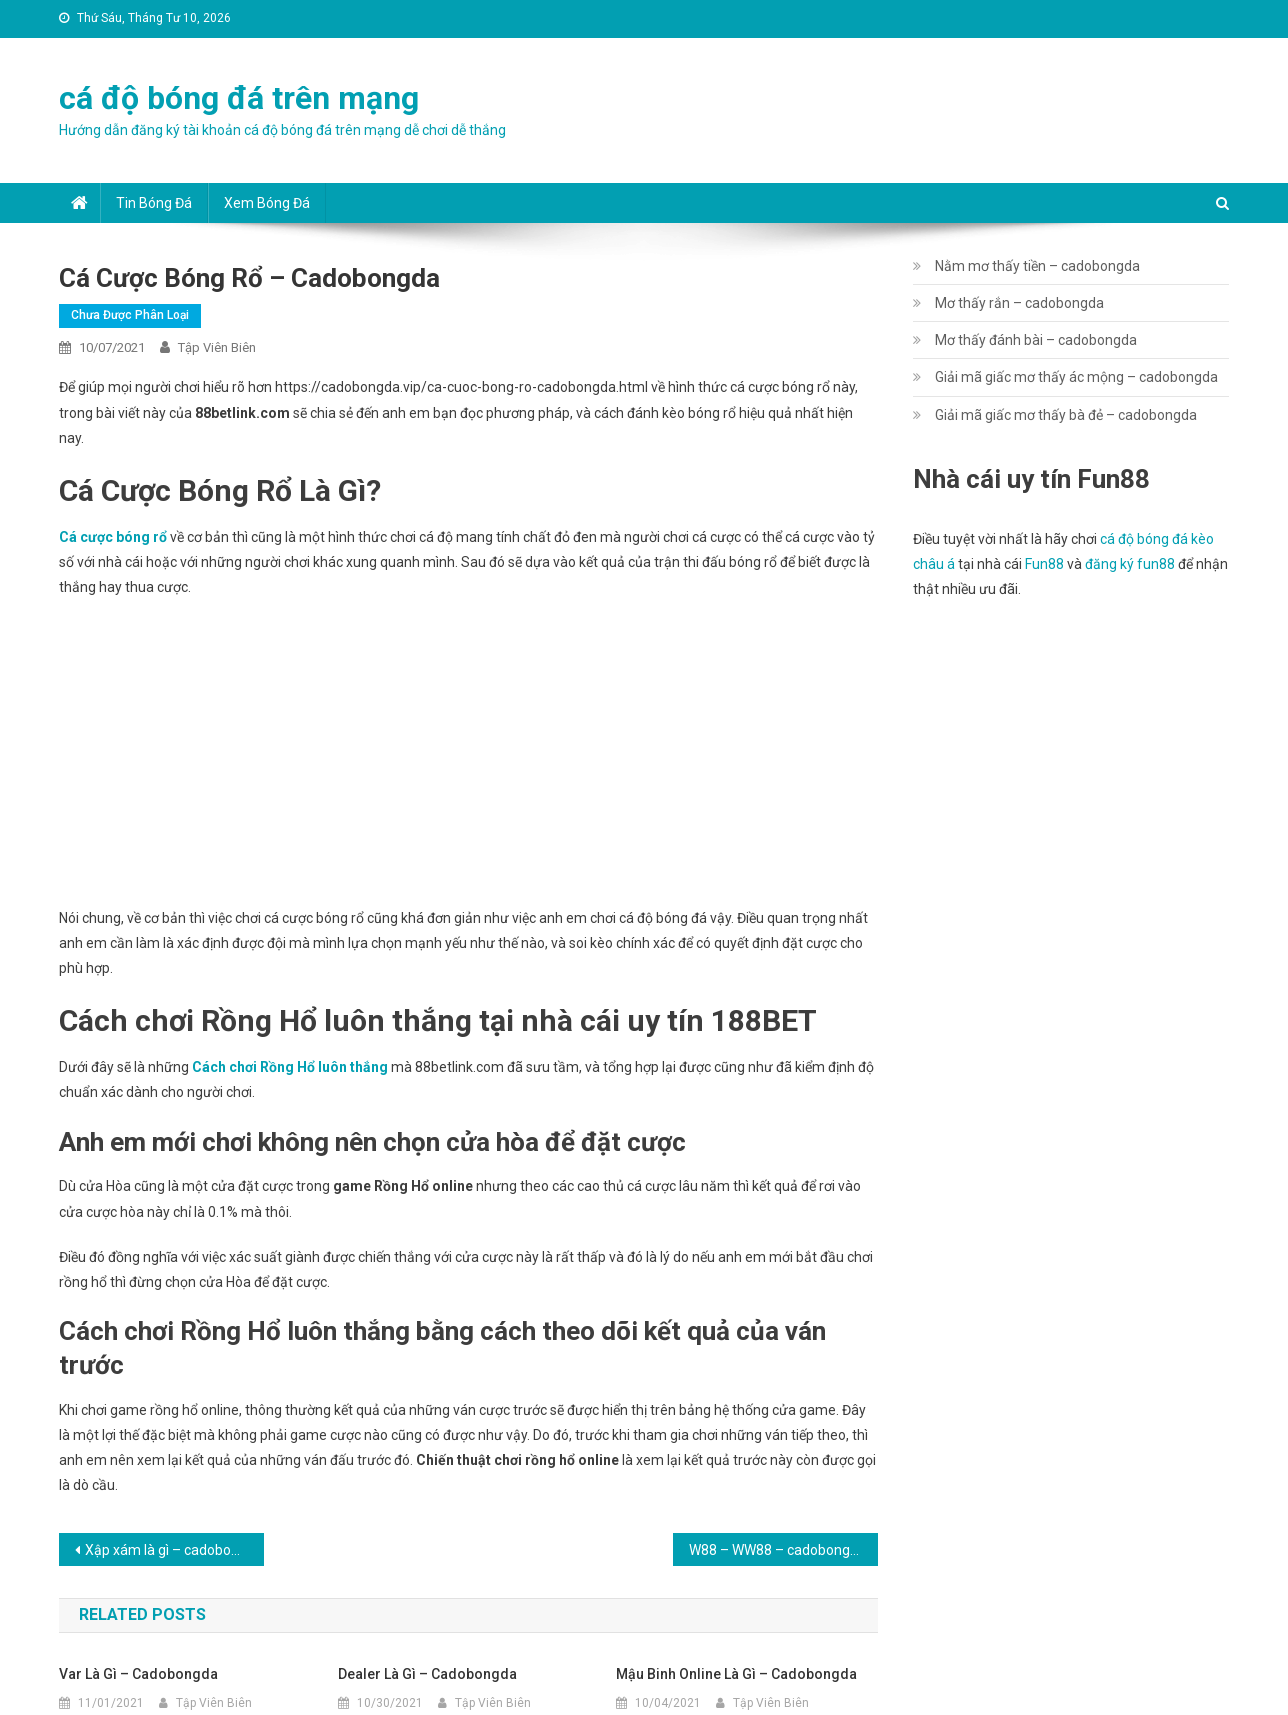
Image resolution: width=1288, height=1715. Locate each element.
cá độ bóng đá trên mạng (239, 98)
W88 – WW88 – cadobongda (777, 1550)
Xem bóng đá (267, 203)
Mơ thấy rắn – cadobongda (1019, 303)
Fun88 (1044, 564)
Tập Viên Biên (217, 347)
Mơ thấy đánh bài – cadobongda (1036, 340)
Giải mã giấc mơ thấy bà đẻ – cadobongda (1066, 415)
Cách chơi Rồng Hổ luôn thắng (290, 1067)
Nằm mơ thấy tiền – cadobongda (1037, 266)
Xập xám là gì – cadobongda (174, 1550)
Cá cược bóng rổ (113, 537)
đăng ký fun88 (1130, 564)
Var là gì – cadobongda (138, 1674)
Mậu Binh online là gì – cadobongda (736, 1674)
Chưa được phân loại (130, 315)
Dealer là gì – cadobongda (427, 1674)
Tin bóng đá (154, 203)
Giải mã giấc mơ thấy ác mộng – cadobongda (1076, 377)
